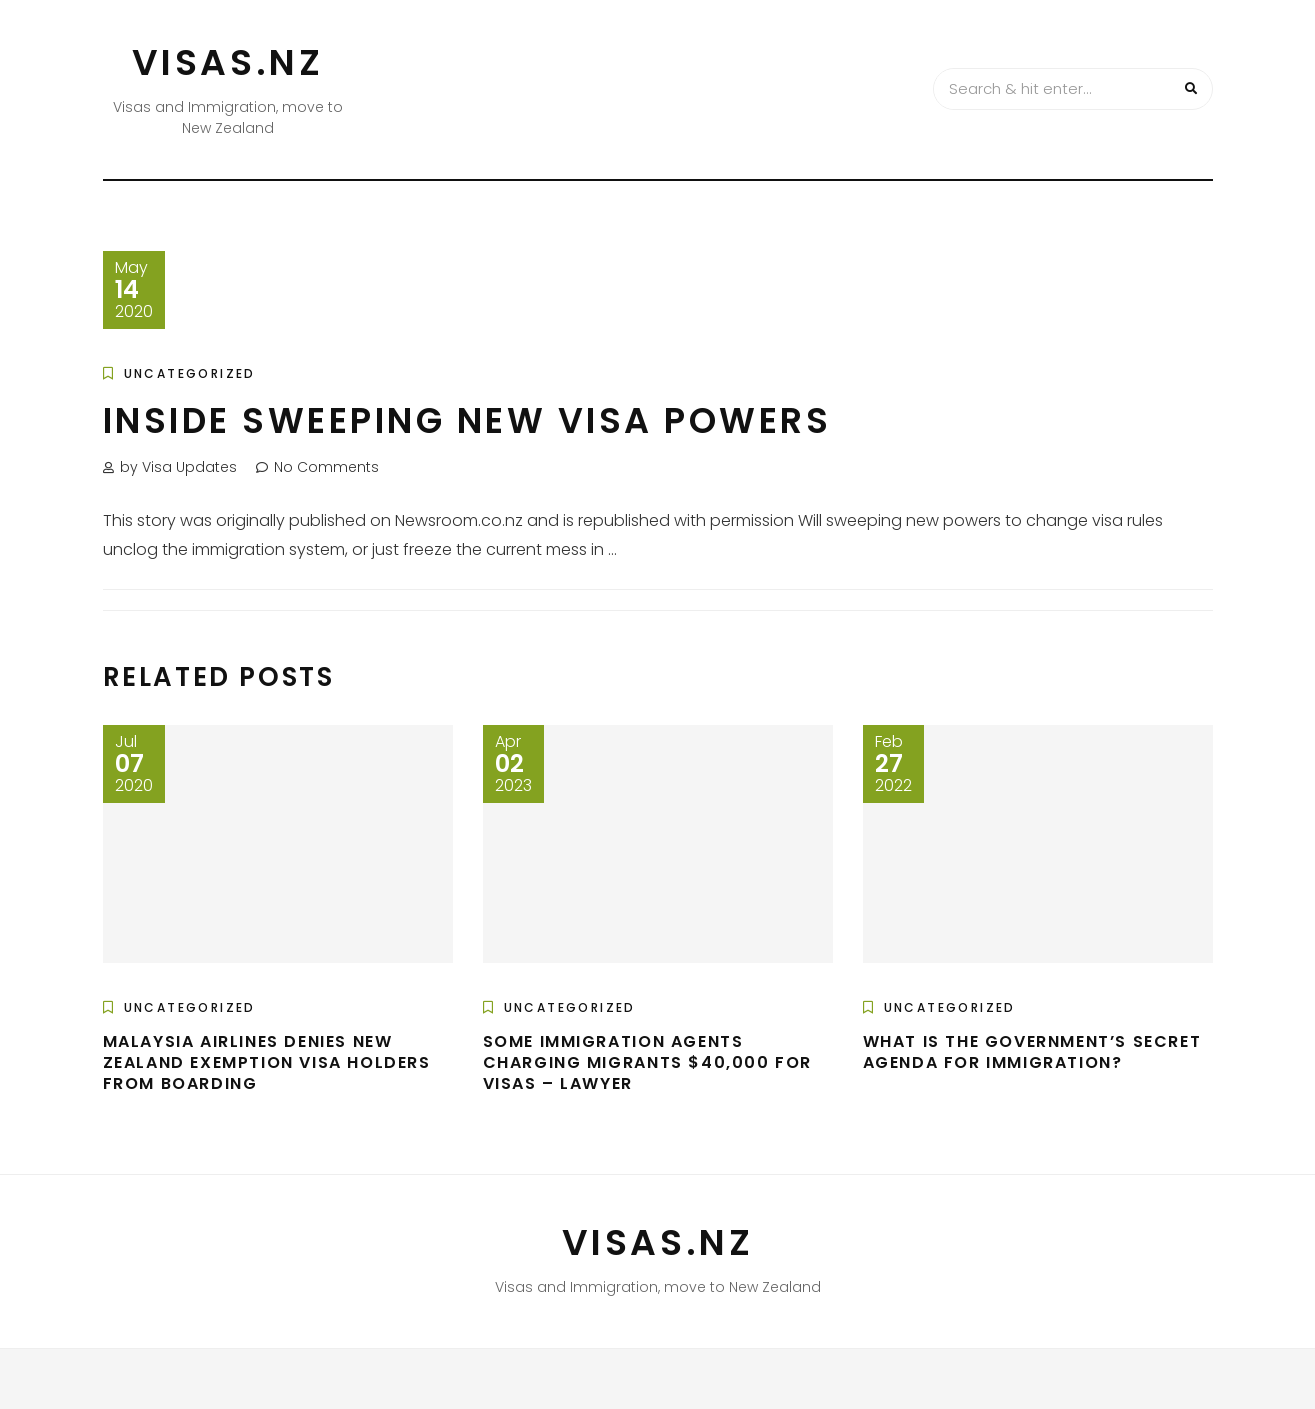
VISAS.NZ (228, 62)
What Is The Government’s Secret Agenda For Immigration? (1032, 1052)
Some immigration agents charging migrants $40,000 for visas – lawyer (647, 1062)
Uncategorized (190, 373)
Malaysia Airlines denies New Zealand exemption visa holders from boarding (267, 1062)
